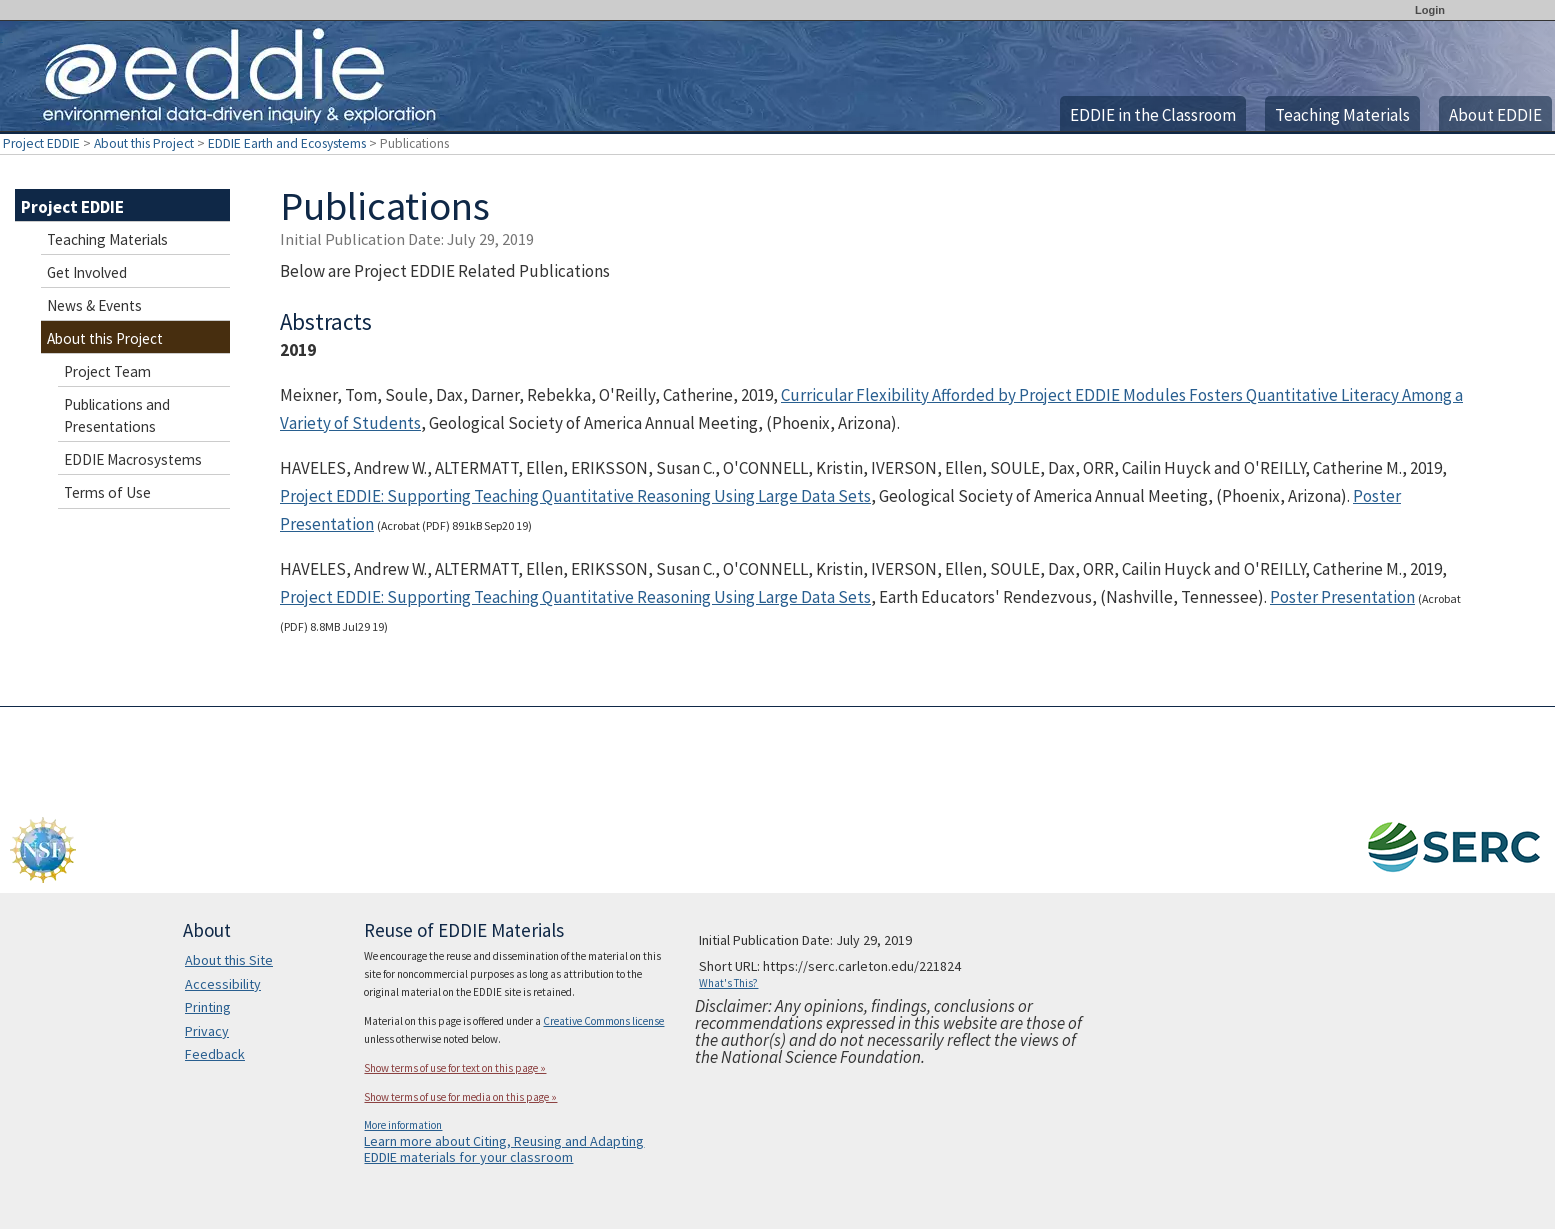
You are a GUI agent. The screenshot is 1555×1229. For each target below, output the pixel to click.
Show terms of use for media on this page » (460, 1097)
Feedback (215, 1054)
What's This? (728, 983)
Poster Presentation (1342, 597)
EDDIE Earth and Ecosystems (287, 143)
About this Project (144, 143)
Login (1430, 10)
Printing (208, 1007)
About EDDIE (1495, 115)
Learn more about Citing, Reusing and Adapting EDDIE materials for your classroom (504, 1149)
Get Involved (87, 272)
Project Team (107, 371)
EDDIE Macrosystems (133, 459)
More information (403, 1125)
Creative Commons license (603, 1021)
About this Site (229, 960)
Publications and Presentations (117, 415)
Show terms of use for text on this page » (455, 1068)
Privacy (207, 1031)
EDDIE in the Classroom (1153, 115)
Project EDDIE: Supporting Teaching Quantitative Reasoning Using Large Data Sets (575, 496)
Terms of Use (107, 492)
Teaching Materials (1342, 115)
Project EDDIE (41, 143)
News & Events (94, 305)
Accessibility (223, 984)
